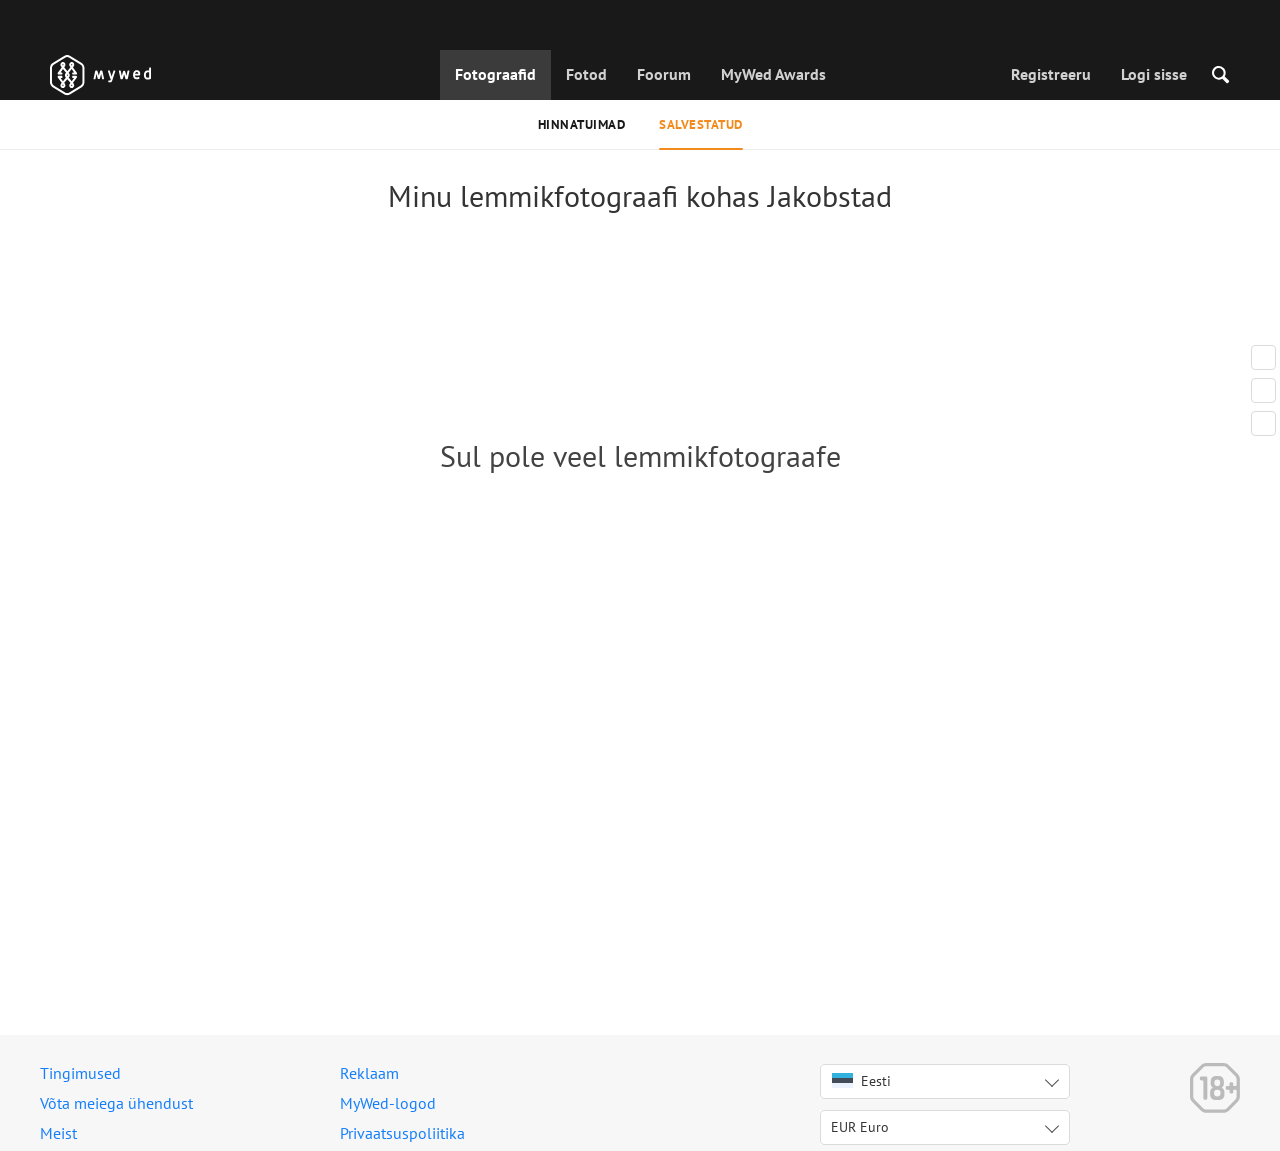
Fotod (586, 74)
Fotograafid (495, 74)
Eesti (861, 1081)
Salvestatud (701, 124)
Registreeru (1051, 74)
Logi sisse (1154, 74)
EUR (860, 1127)
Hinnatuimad (582, 124)
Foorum (664, 74)
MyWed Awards (773, 74)
